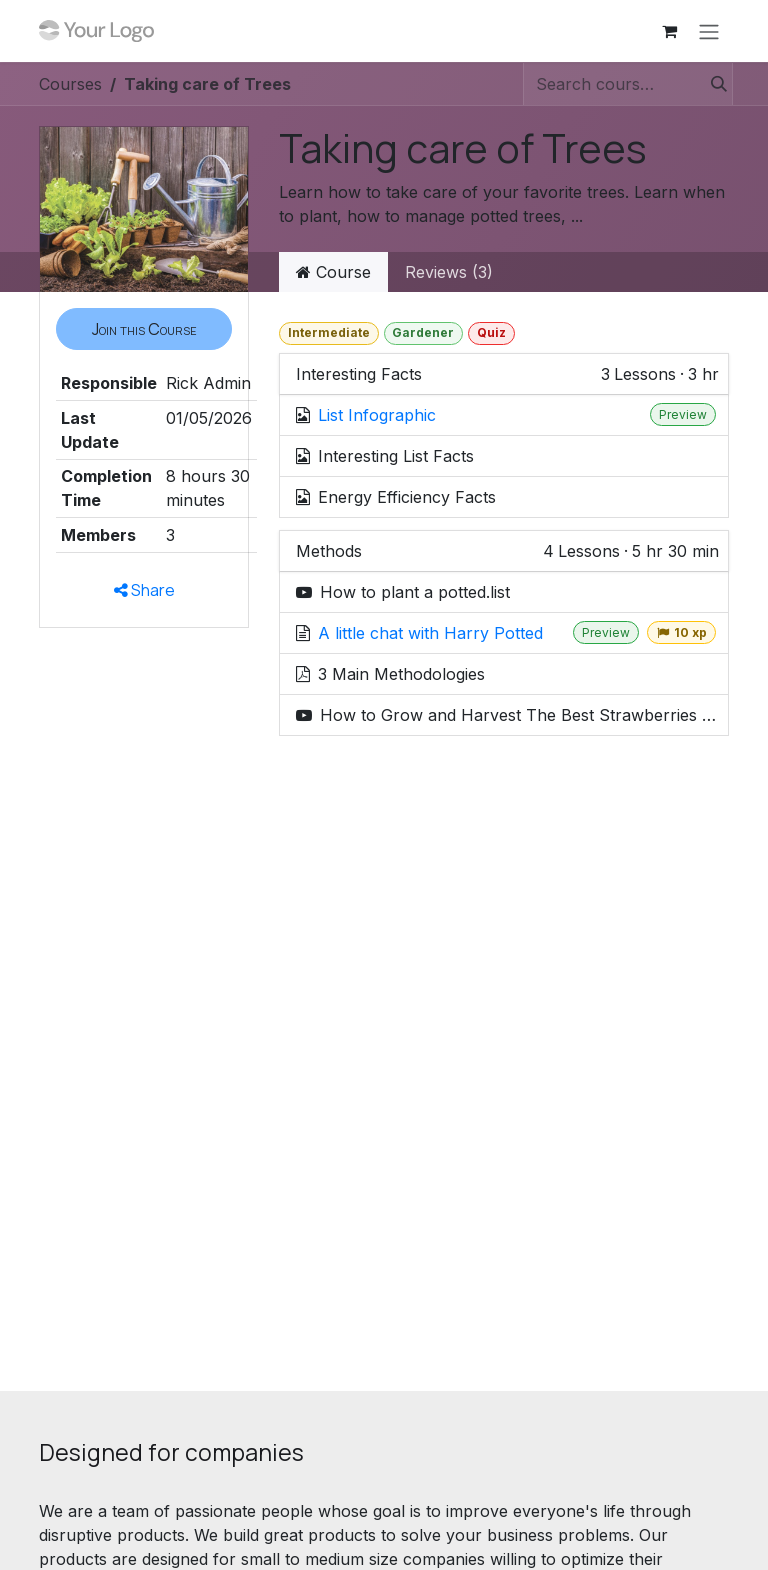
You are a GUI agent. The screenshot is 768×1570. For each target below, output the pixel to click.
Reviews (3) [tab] (449, 272)
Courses (70, 84)
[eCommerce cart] (669, 31)
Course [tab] (333, 272)
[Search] (713, 84)
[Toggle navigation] (709, 31)
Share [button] (144, 590)
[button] (144, 329)
